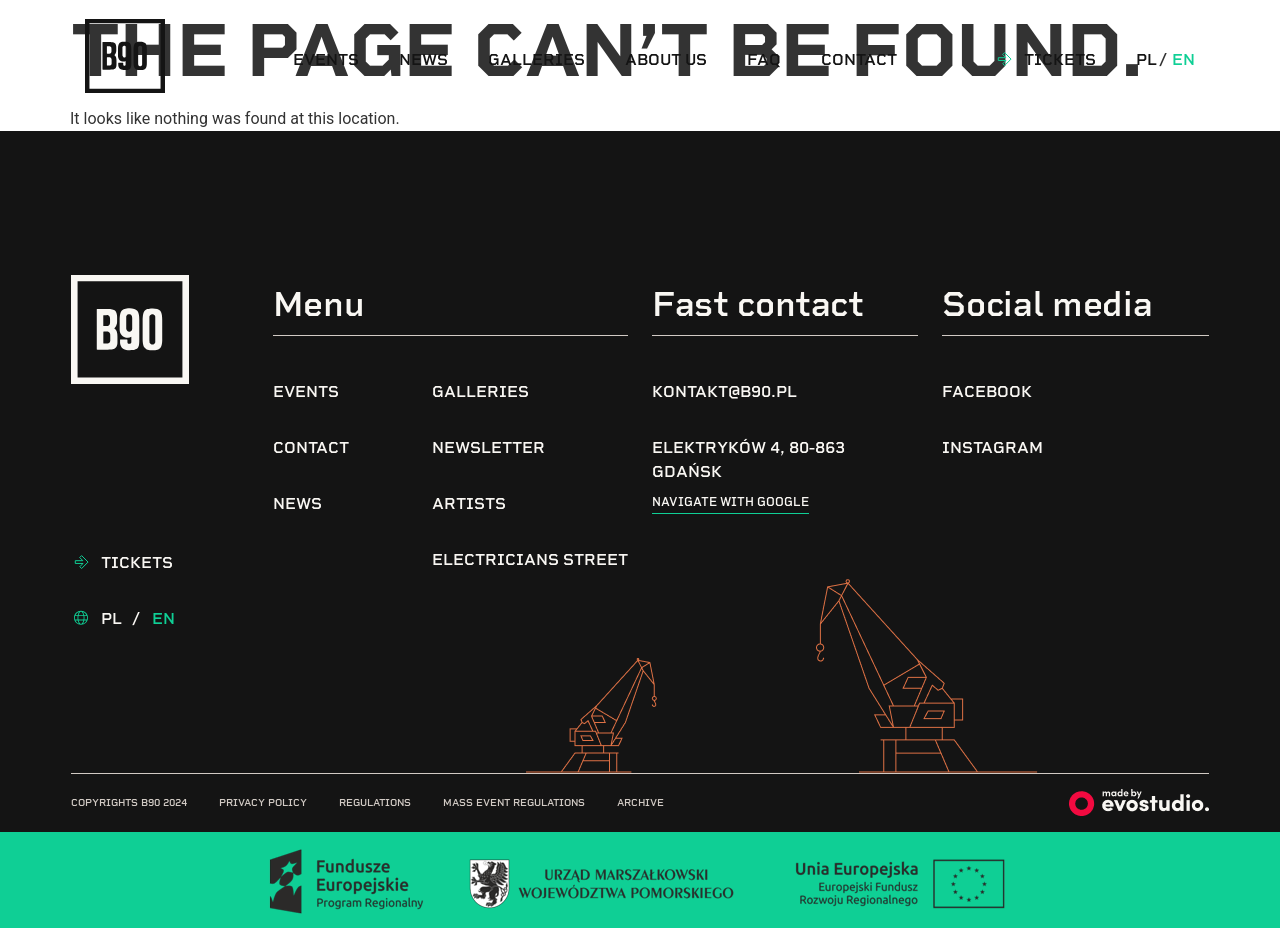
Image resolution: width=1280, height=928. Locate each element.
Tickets (1060, 59)
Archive (640, 802)
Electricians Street (530, 559)
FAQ (764, 59)
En (1183, 59)
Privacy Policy (263, 802)
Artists (469, 503)
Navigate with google (730, 502)
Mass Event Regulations (514, 802)
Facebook (987, 391)
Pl (1146, 59)
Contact (859, 59)
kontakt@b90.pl (724, 391)
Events (326, 59)
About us (666, 59)
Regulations (375, 802)
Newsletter (488, 447)
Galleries (536, 59)
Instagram (992, 447)
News (423, 59)
